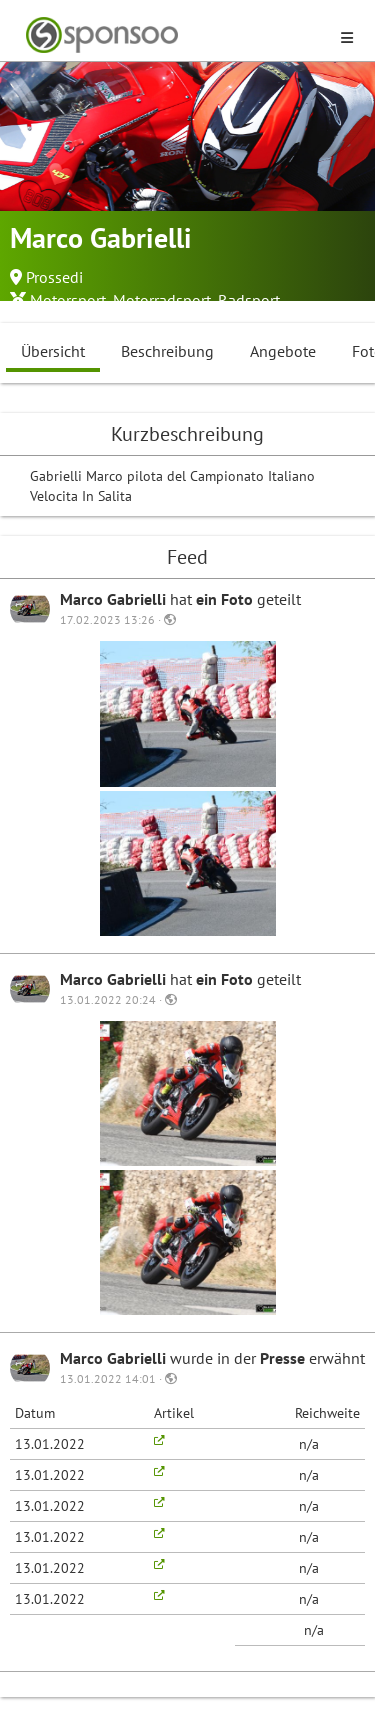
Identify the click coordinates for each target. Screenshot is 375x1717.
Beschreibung (167, 351)
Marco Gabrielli (115, 599)
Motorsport (68, 300)
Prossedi (54, 277)
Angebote (283, 351)
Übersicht (53, 351)
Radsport (249, 300)
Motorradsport (162, 300)
